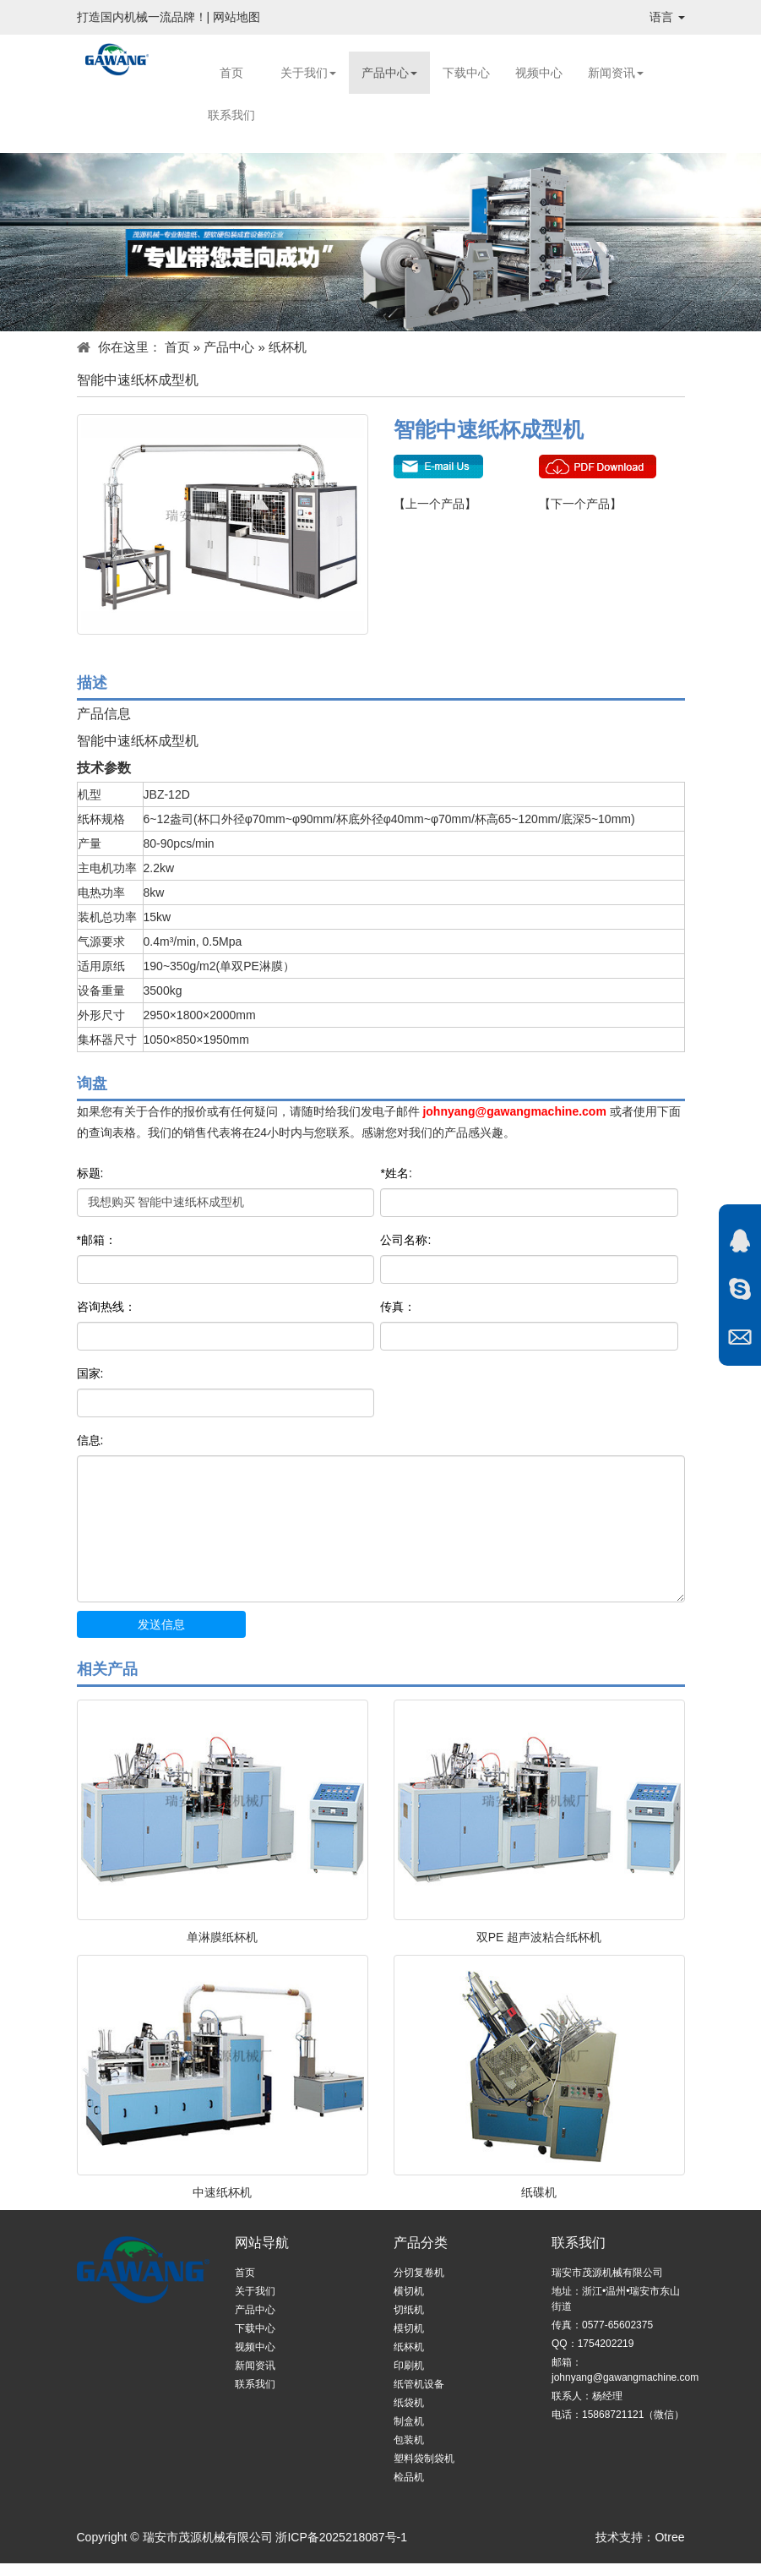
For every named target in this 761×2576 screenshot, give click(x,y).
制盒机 (409, 2421)
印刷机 (409, 2365)
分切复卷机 (419, 2273)
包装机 (409, 2440)
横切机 (409, 2291)
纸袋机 (409, 2403)
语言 (667, 17)
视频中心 (539, 72)
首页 (231, 72)
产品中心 (389, 72)
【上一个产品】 (435, 503)
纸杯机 (288, 347)
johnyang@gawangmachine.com (514, 1111)
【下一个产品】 (580, 503)
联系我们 (231, 115)
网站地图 (236, 17)
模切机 (409, 2328)
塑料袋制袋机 (424, 2458)
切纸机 (409, 2310)
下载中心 (466, 72)
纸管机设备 (419, 2384)
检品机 (409, 2477)
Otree (669, 2537)
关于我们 (308, 72)
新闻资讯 (616, 72)
